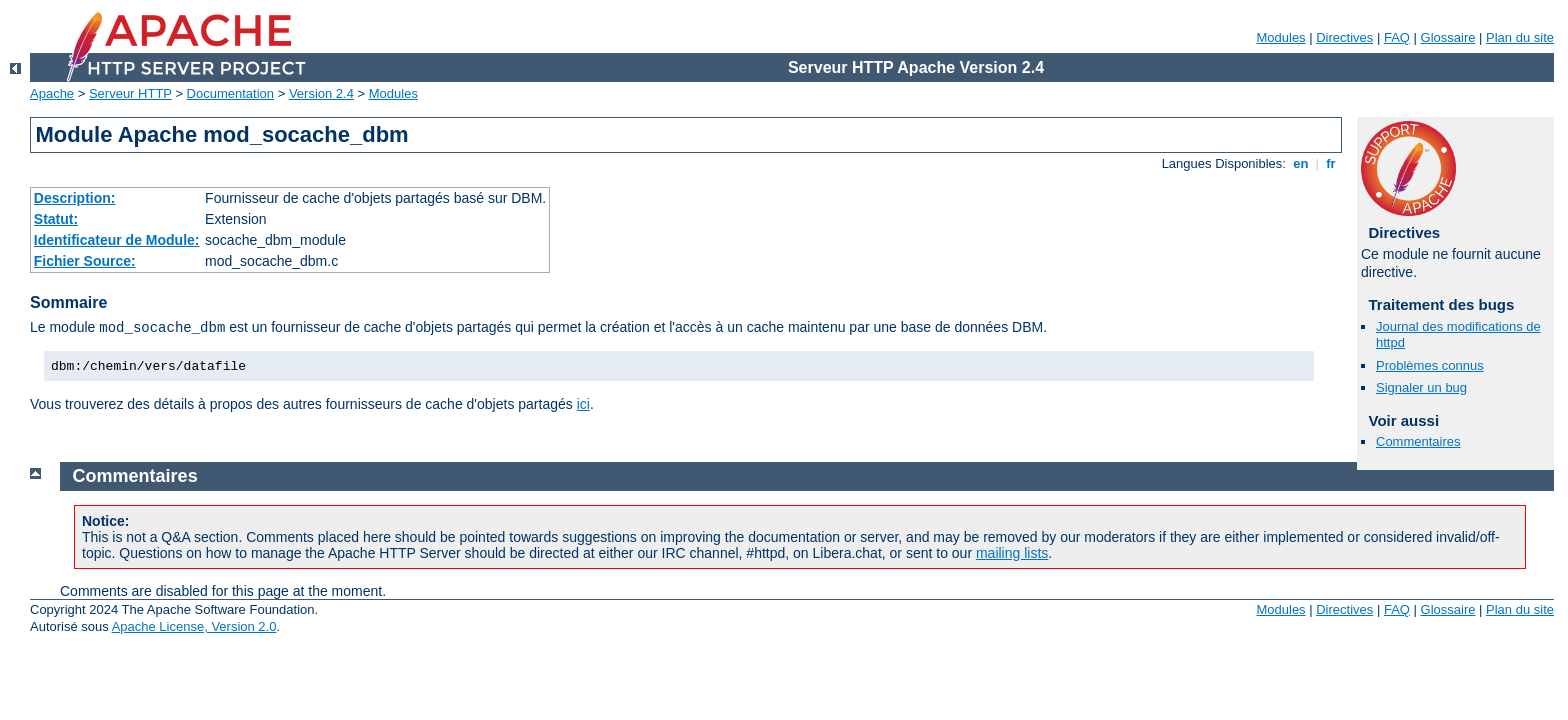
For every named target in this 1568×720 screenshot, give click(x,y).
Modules (1280, 37)
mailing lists (1012, 553)
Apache (52, 93)
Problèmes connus (1430, 365)
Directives (1344, 37)
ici (583, 404)
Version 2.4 (321, 93)
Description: (75, 198)
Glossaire (1448, 37)
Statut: (56, 219)
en (1301, 163)
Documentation (230, 93)
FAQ (1397, 37)
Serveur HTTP (130, 93)
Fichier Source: (85, 261)
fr (1331, 163)
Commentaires (1418, 441)
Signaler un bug (1421, 387)
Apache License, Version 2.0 (194, 626)
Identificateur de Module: (117, 240)
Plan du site (1520, 37)
